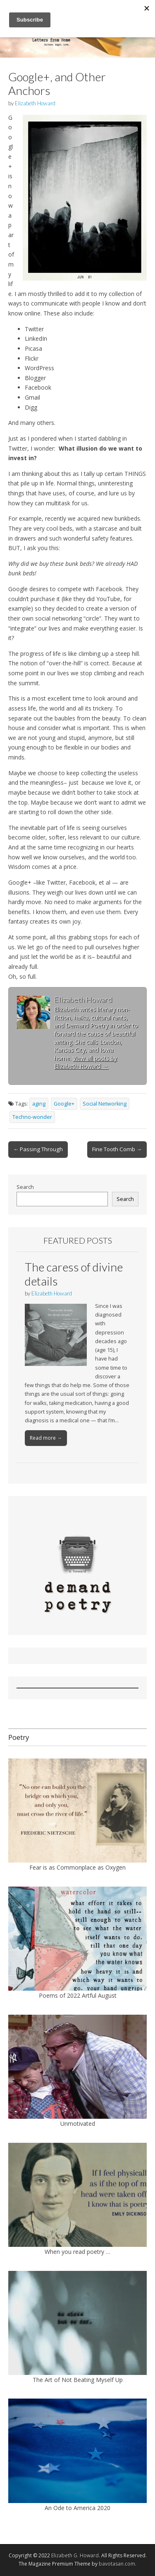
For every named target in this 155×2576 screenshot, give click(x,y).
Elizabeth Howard (35, 103)
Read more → (46, 1437)
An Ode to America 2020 (77, 2508)
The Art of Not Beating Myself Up (78, 2380)
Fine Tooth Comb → (117, 1149)
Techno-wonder (32, 1117)
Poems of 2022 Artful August (78, 1995)
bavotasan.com (117, 2563)
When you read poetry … (77, 2252)
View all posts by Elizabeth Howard (85, 1062)
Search (25, 1187)
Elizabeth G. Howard (75, 2555)
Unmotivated (77, 2123)
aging (38, 1103)
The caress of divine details (74, 1274)
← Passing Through (38, 1149)
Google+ (64, 1103)
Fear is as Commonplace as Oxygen (77, 1867)
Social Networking (104, 1103)
